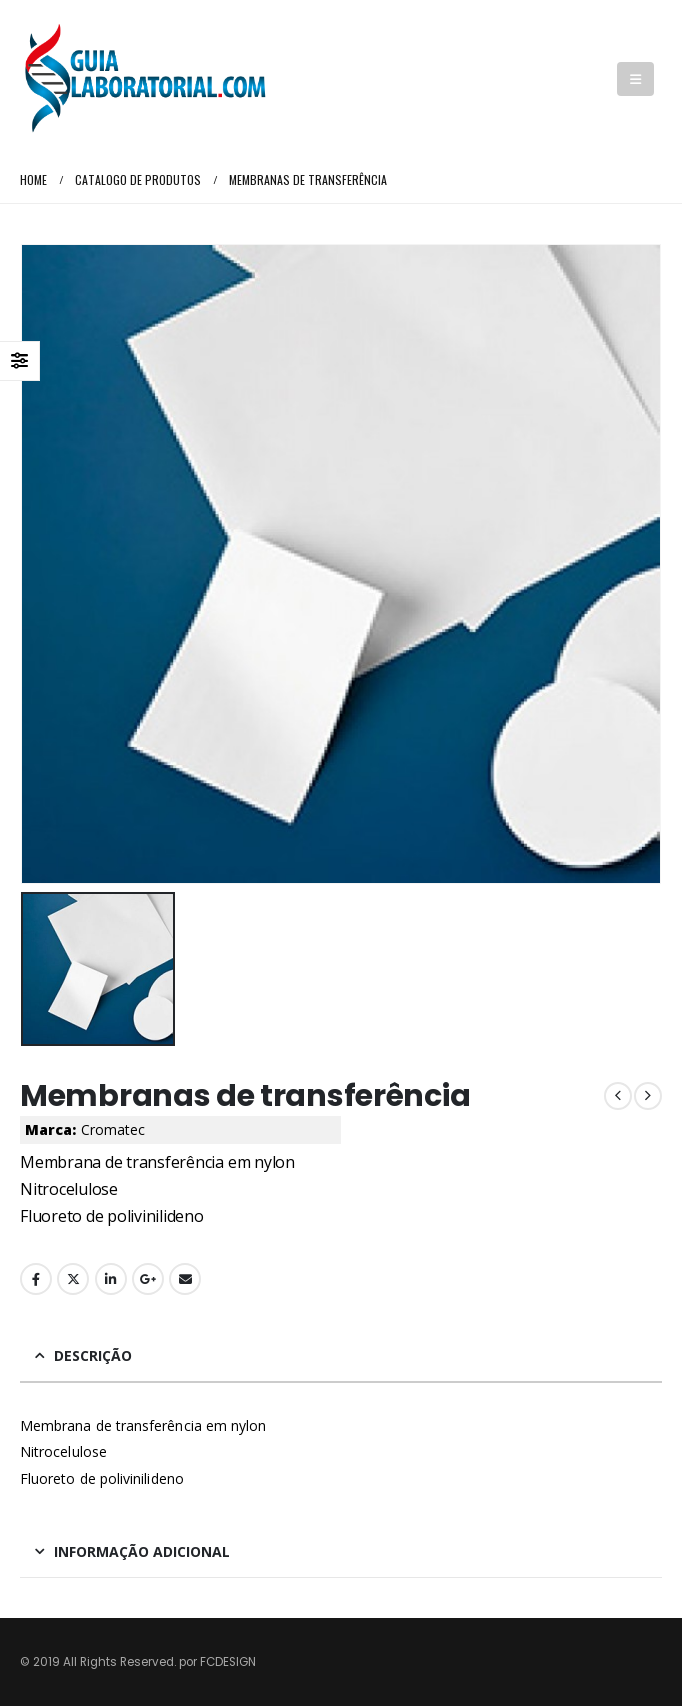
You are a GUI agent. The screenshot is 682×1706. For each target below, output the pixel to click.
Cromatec (113, 1129)
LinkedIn (111, 1279)
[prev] (618, 1096)
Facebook (36, 1279)
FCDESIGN (228, 1662)
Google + (148, 1279)
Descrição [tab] (93, 1355)
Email (185, 1279)
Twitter (73, 1279)
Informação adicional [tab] (142, 1551)
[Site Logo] (145, 78)
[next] (648, 1096)
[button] (635, 79)
